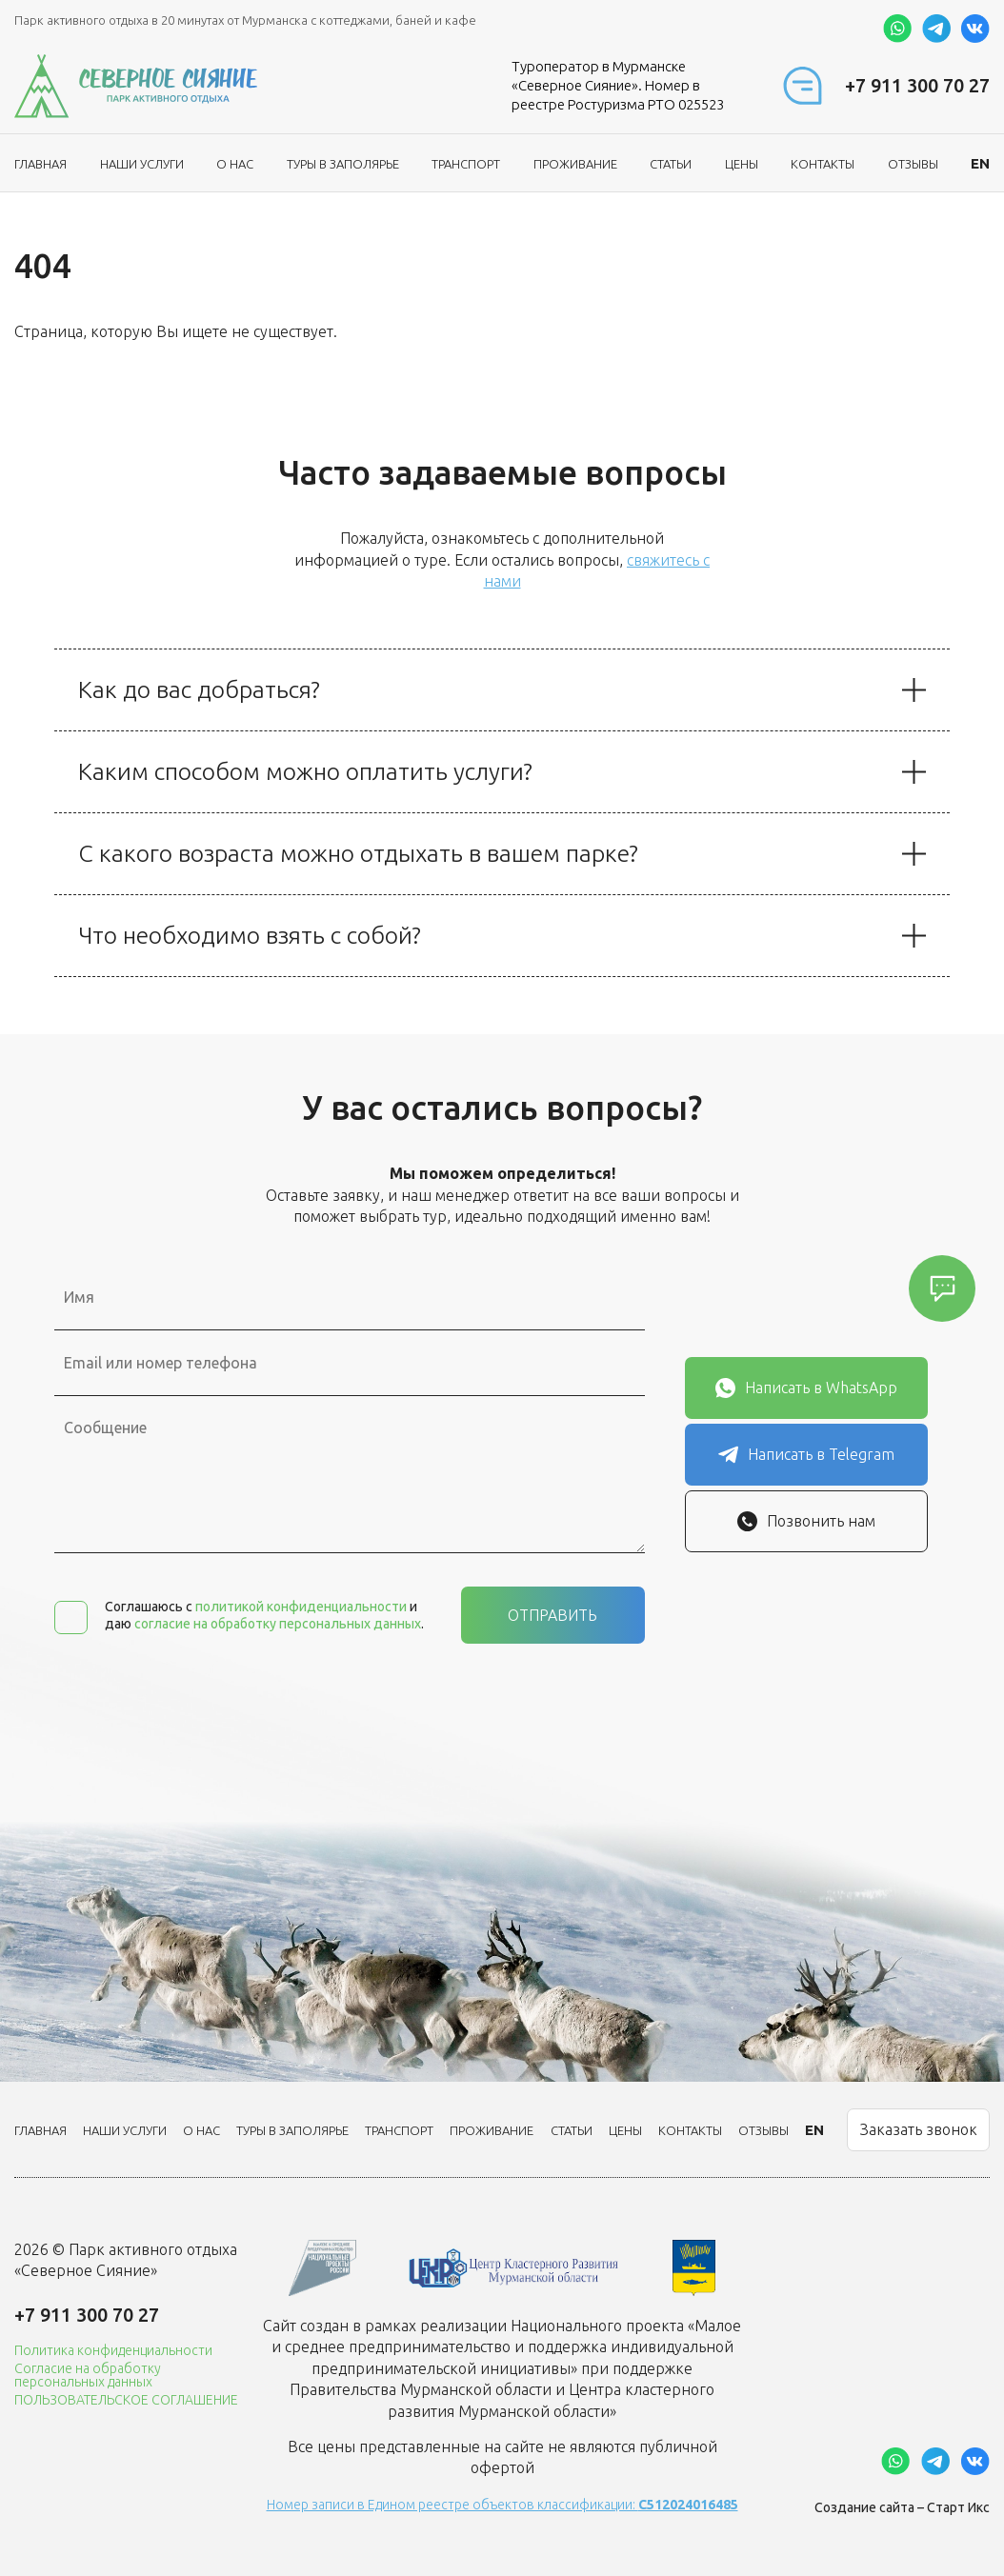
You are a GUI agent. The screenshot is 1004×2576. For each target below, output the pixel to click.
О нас (234, 163)
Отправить (552, 1615)
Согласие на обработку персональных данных (87, 2375)
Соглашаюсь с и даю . (264, 1615)
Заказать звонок (918, 2129)
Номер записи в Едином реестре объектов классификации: (502, 2504)
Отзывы (913, 163)
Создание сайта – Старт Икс (902, 2507)
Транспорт (466, 163)
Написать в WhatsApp (806, 1388)
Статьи (671, 163)
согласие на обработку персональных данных (277, 1623)
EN (980, 163)
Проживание (575, 163)
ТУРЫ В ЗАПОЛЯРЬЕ (343, 163)
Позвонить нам (806, 1521)
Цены (741, 163)
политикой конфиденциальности (301, 1606)
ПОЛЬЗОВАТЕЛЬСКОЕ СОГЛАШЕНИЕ (126, 2399)
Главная (40, 163)
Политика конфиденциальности (113, 2350)
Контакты (822, 163)
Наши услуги (142, 163)
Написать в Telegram (806, 1455)
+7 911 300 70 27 (917, 85)
